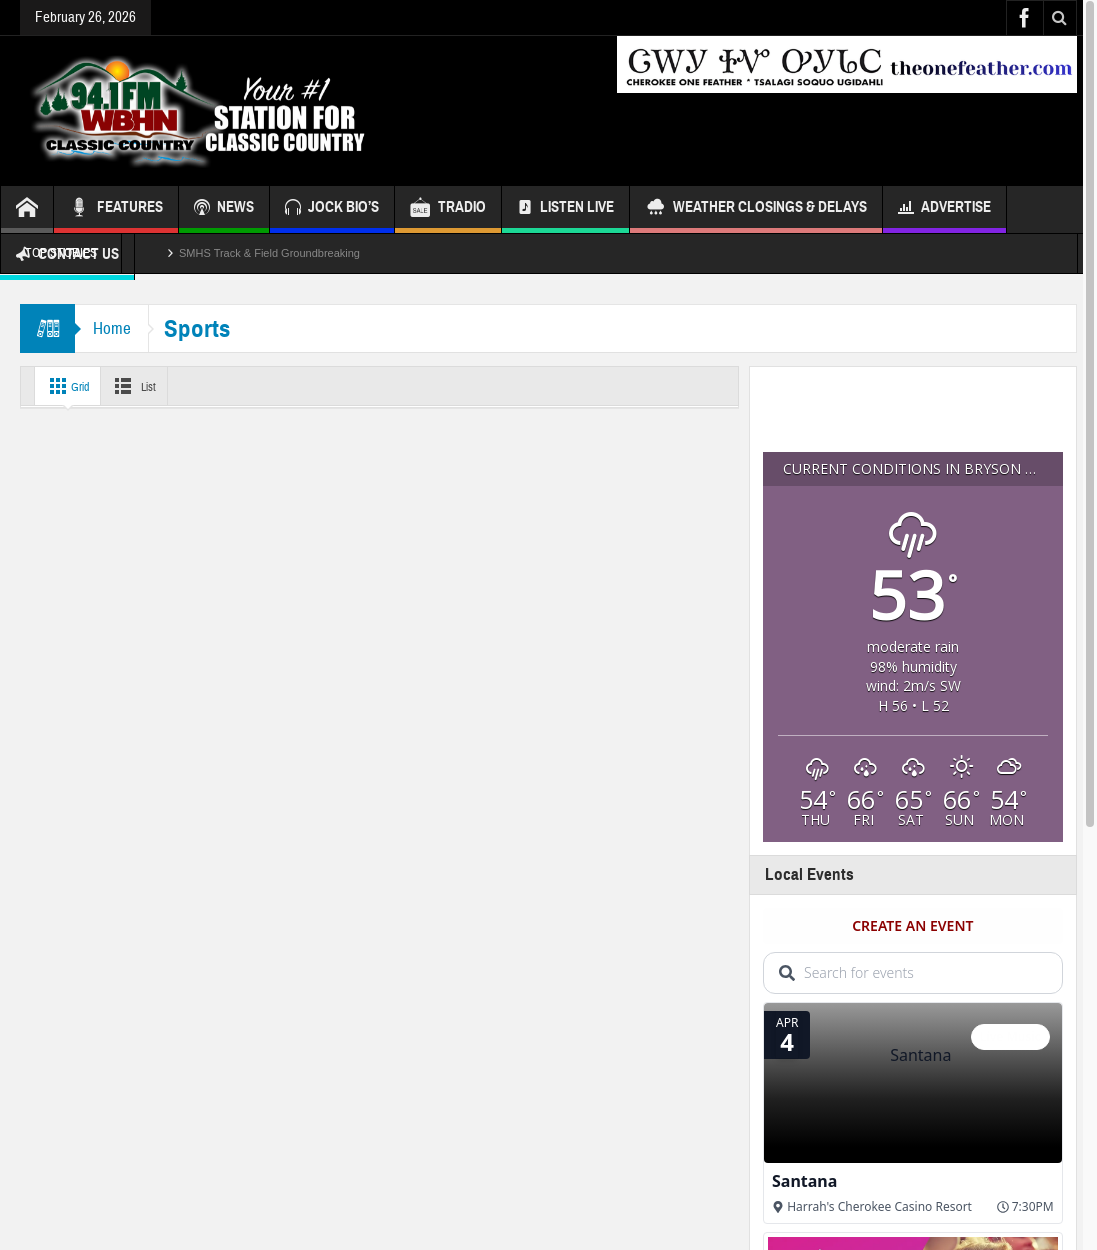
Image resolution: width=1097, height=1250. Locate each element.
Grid (68, 386)
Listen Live (565, 209)
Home (114, 328)
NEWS (224, 209)
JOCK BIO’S (332, 209)
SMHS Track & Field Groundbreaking (269, 253)
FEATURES (116, 209)
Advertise (944, 209)
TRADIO (448, 209)
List (144, 386)
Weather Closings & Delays (756, 209)
